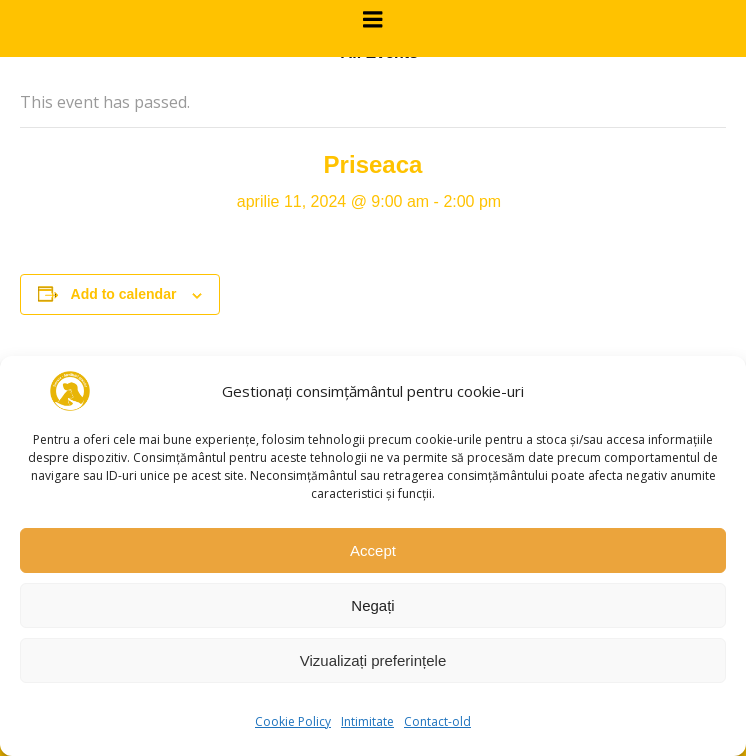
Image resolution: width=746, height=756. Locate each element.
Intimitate (367, 721)
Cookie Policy (293, 721)
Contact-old (437, 721)
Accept (373, 550)
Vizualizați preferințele (373, 660)
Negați (372, 605)
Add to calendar (124, 294)
